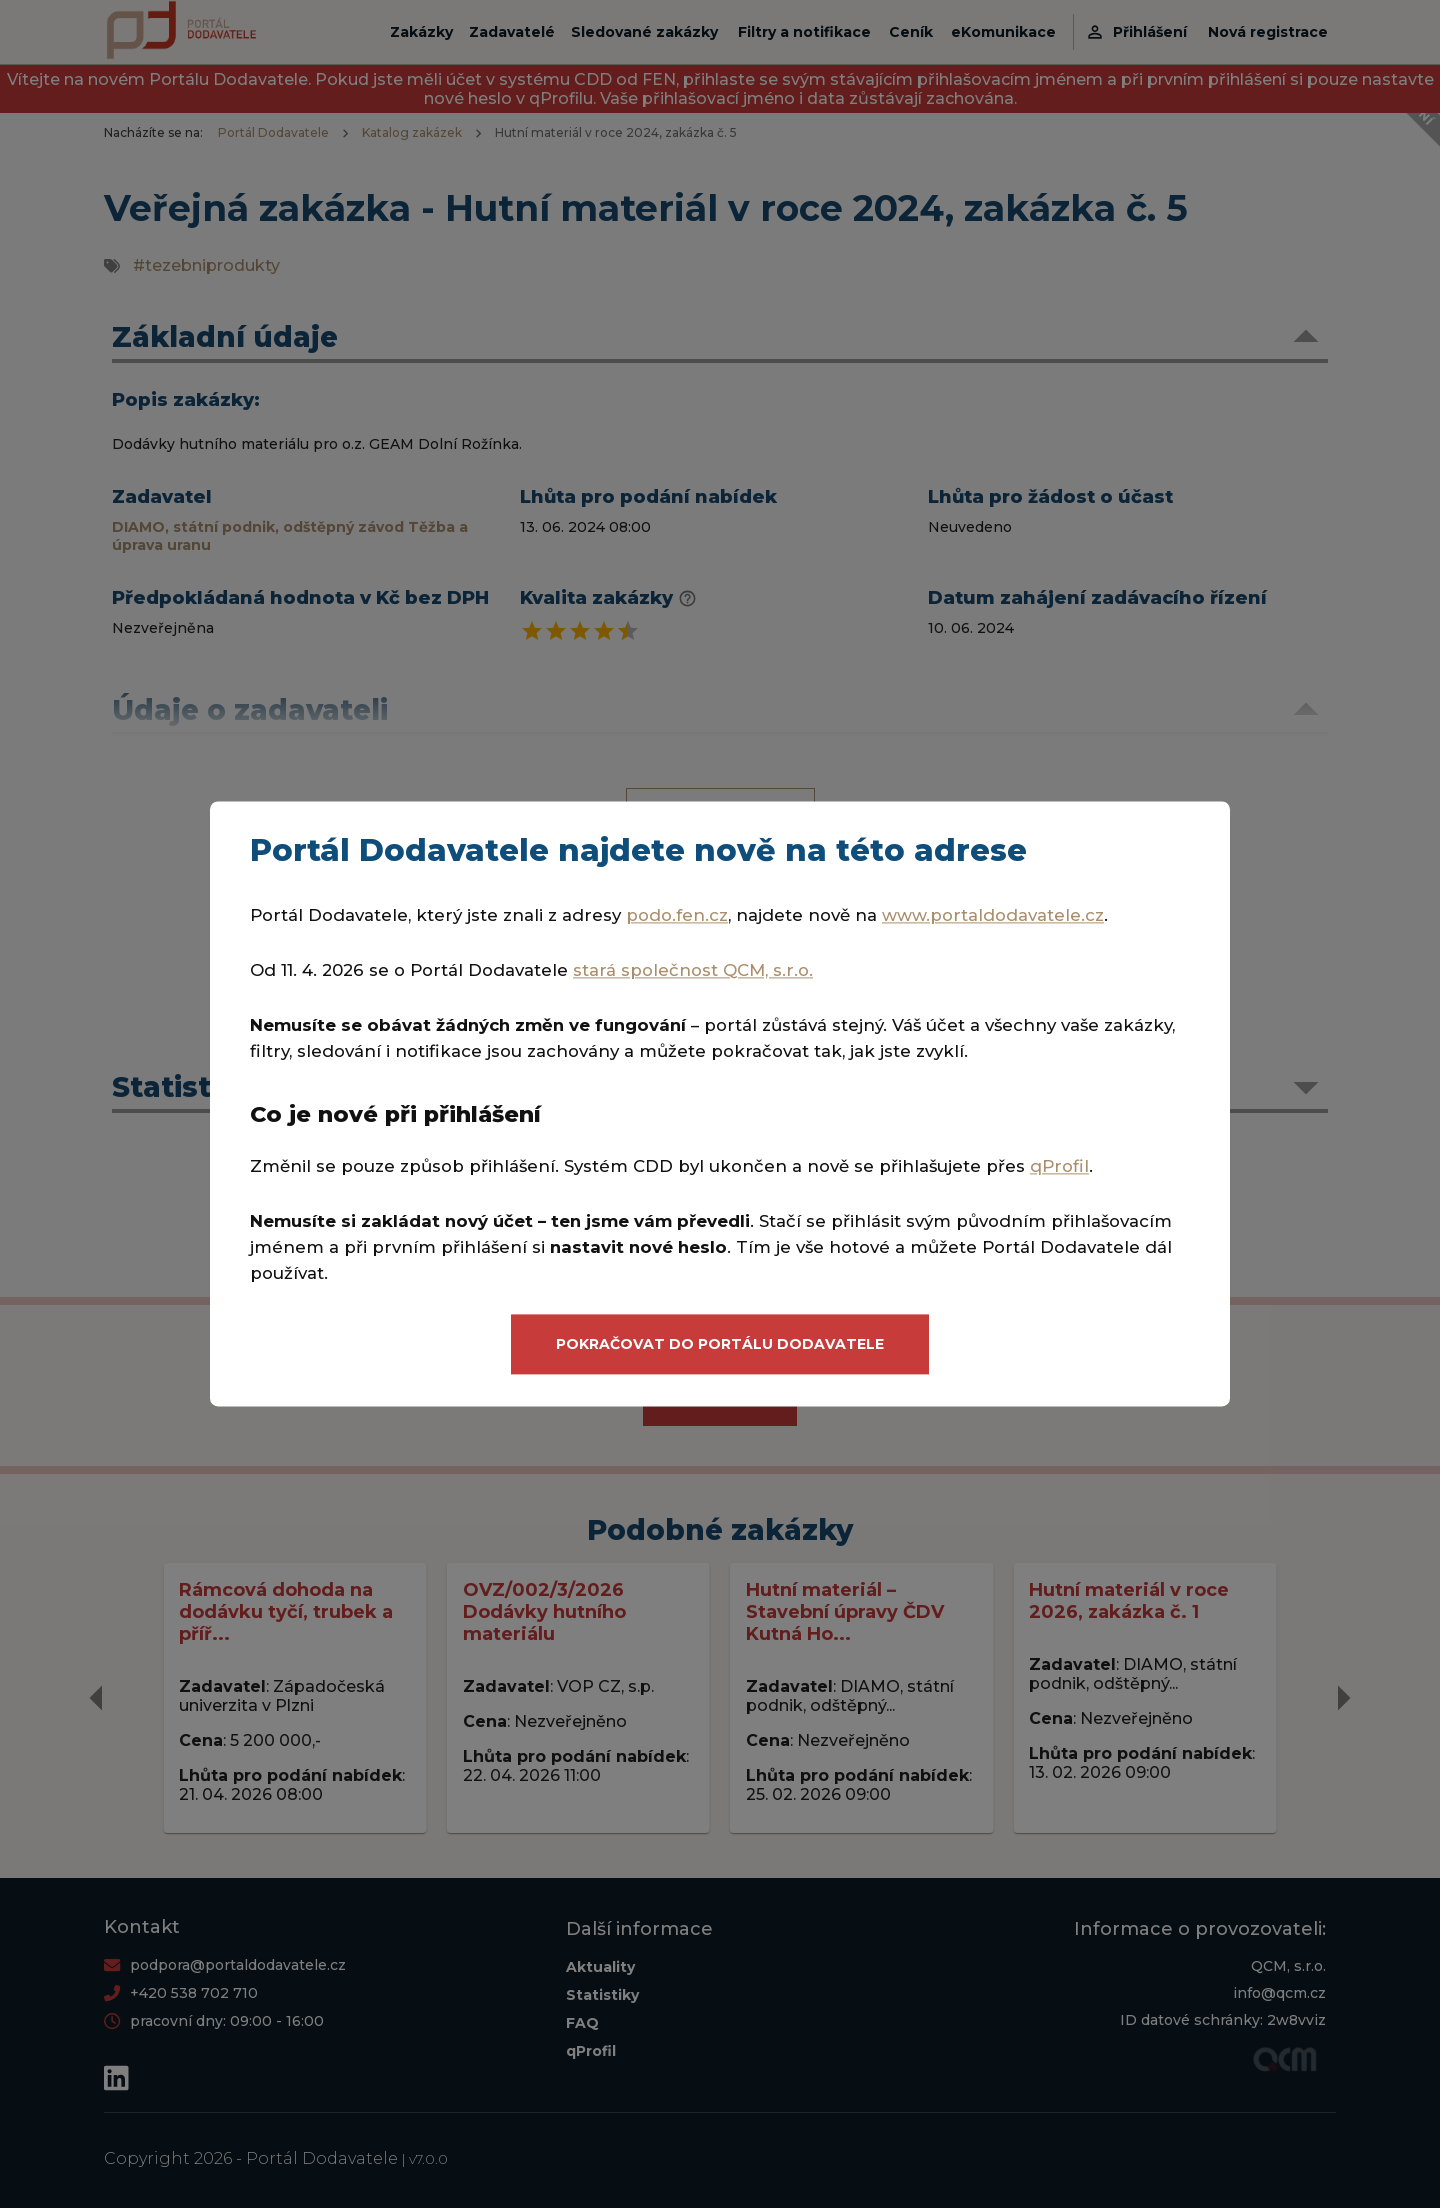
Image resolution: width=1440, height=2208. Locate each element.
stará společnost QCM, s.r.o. (693, 971)
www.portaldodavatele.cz (993, 916)
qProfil (1059, 1166)
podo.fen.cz (677, 916)
